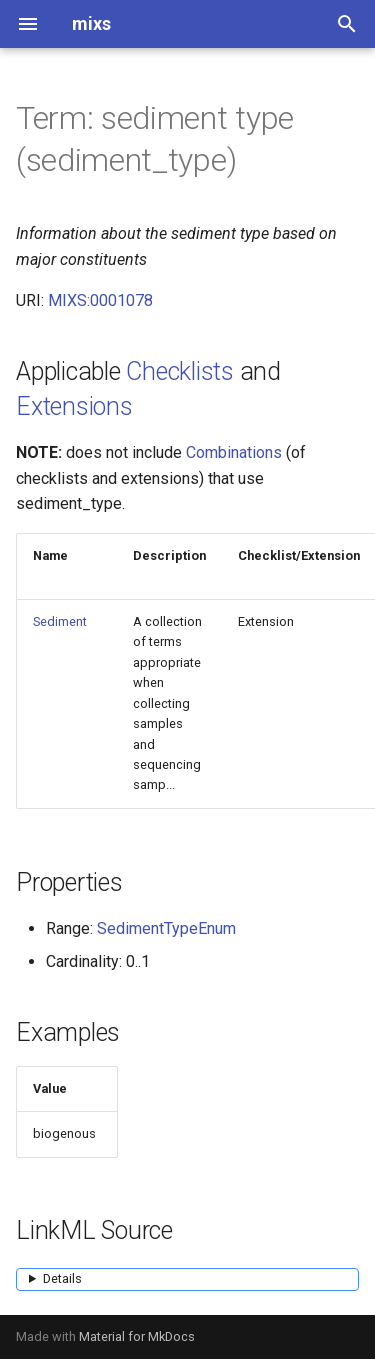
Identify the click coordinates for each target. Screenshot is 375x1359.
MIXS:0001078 (100, 300)
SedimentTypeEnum (166, 928)
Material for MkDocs (137, 1336)
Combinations (234, 452)
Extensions (74, 406)
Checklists (180, 371)
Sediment (60, 621)
